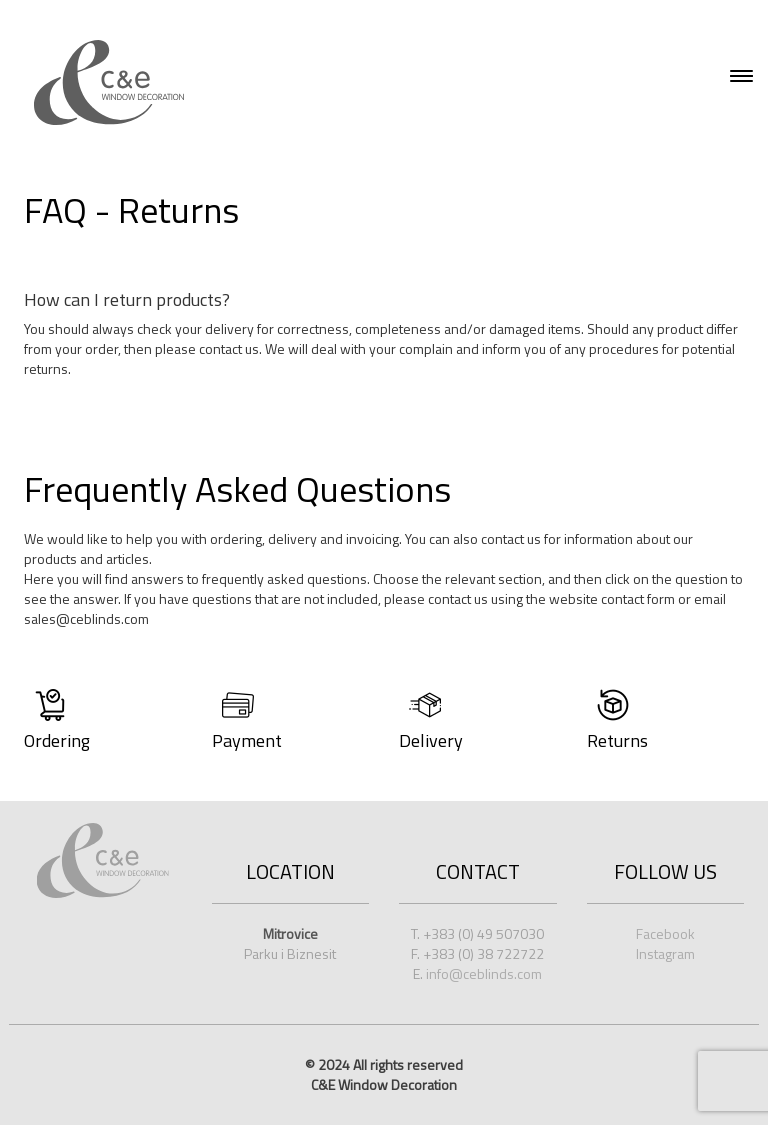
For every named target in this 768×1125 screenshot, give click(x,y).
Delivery (431, 740)
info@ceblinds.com (484, 973)
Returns (617, 740)
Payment (247, 740)
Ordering (57, 740)
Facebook (665, 933)
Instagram (665, 953)
